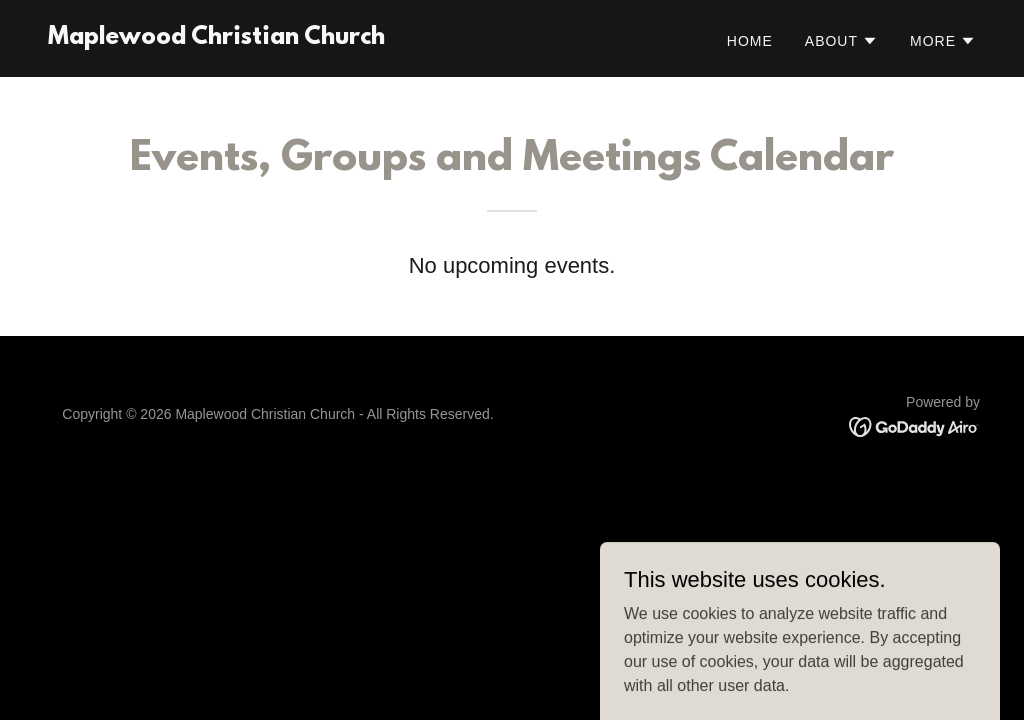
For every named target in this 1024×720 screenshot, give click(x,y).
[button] (841, 41)
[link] (216, 38)
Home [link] (750, 41)
